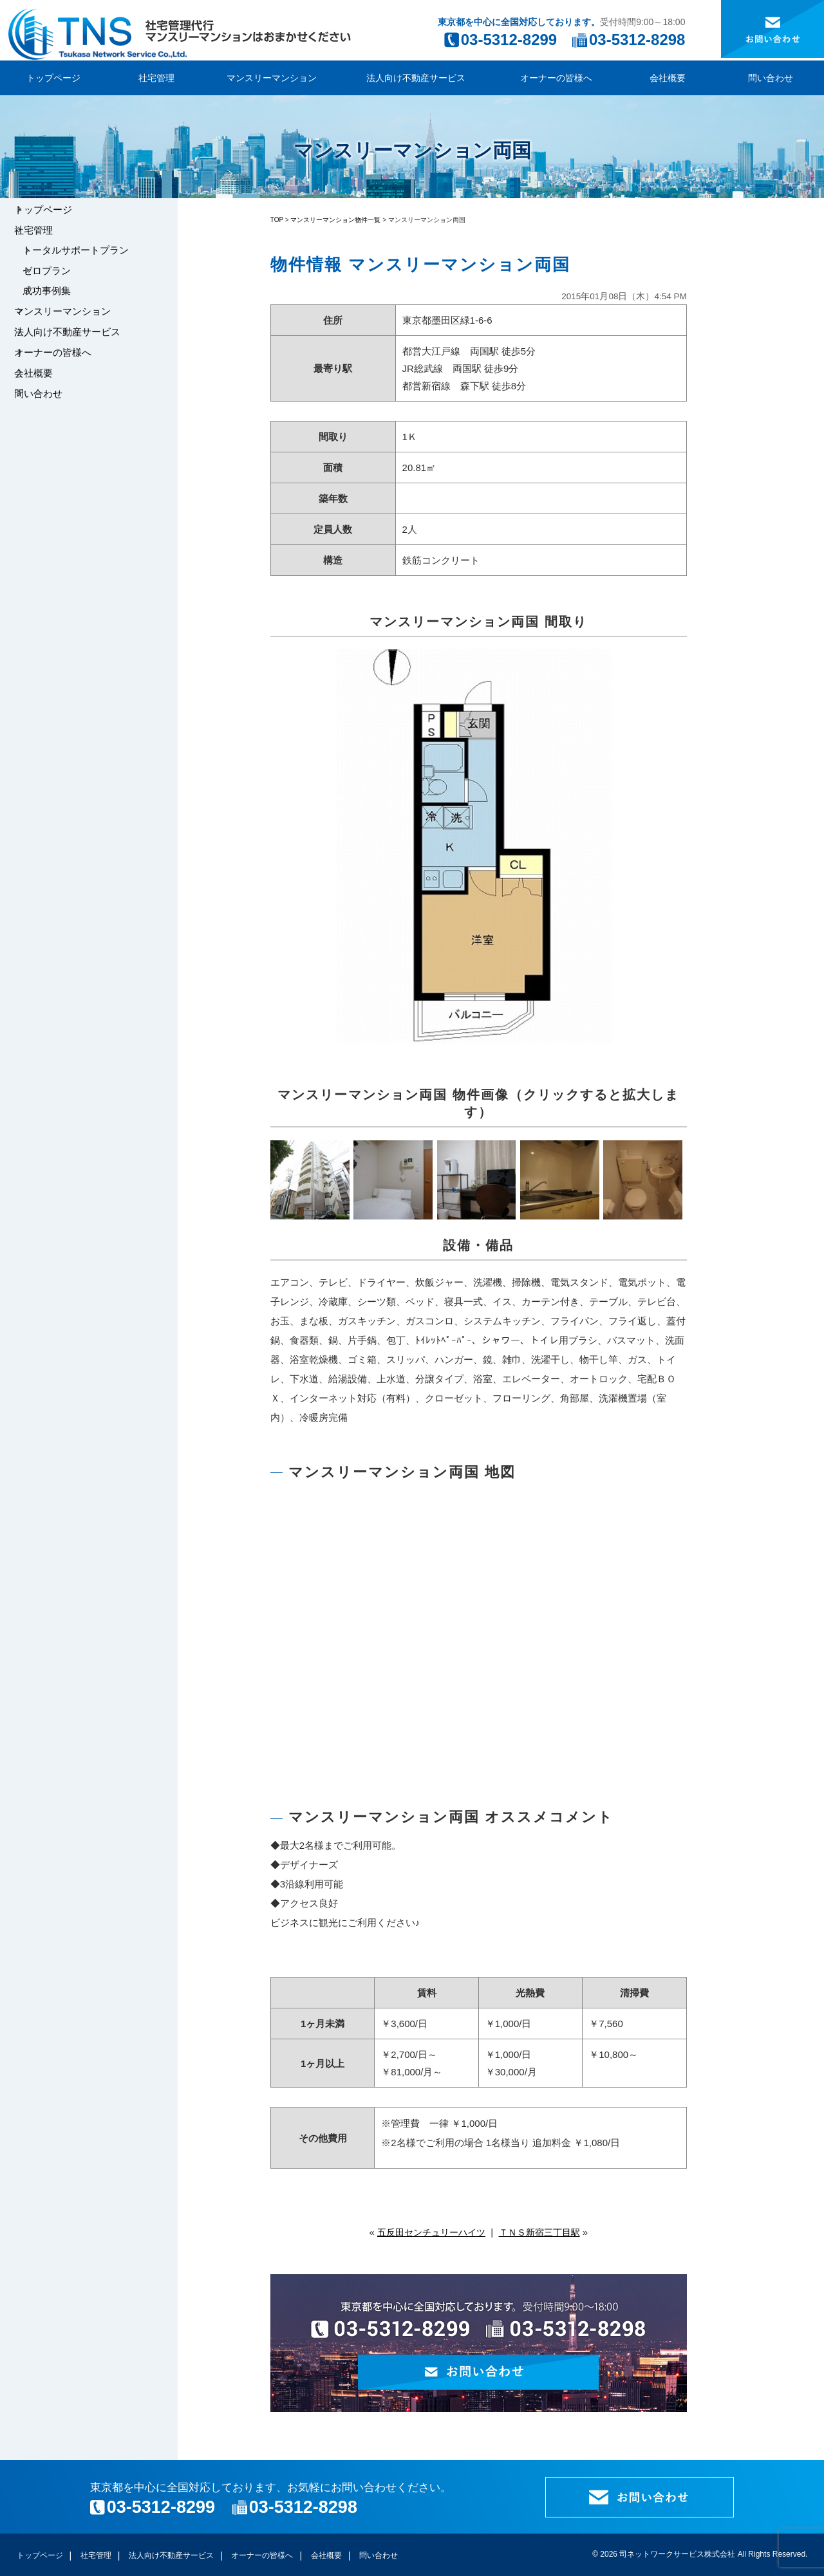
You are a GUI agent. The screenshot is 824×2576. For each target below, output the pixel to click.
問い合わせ (770, 78)
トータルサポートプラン (87, 262)
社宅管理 (156, 78)
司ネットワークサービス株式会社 (677, 2554)
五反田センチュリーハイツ (428, 2232)
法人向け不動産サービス (415, 78)
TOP (276, 219)
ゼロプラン (58, 287)
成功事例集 (58, 312)
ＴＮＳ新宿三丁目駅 (543, 2232)
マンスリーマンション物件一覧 (335, 219)
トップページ (53, 78)
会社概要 (668, 78)
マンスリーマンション (272, 78)
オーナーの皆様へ (556, 78)
